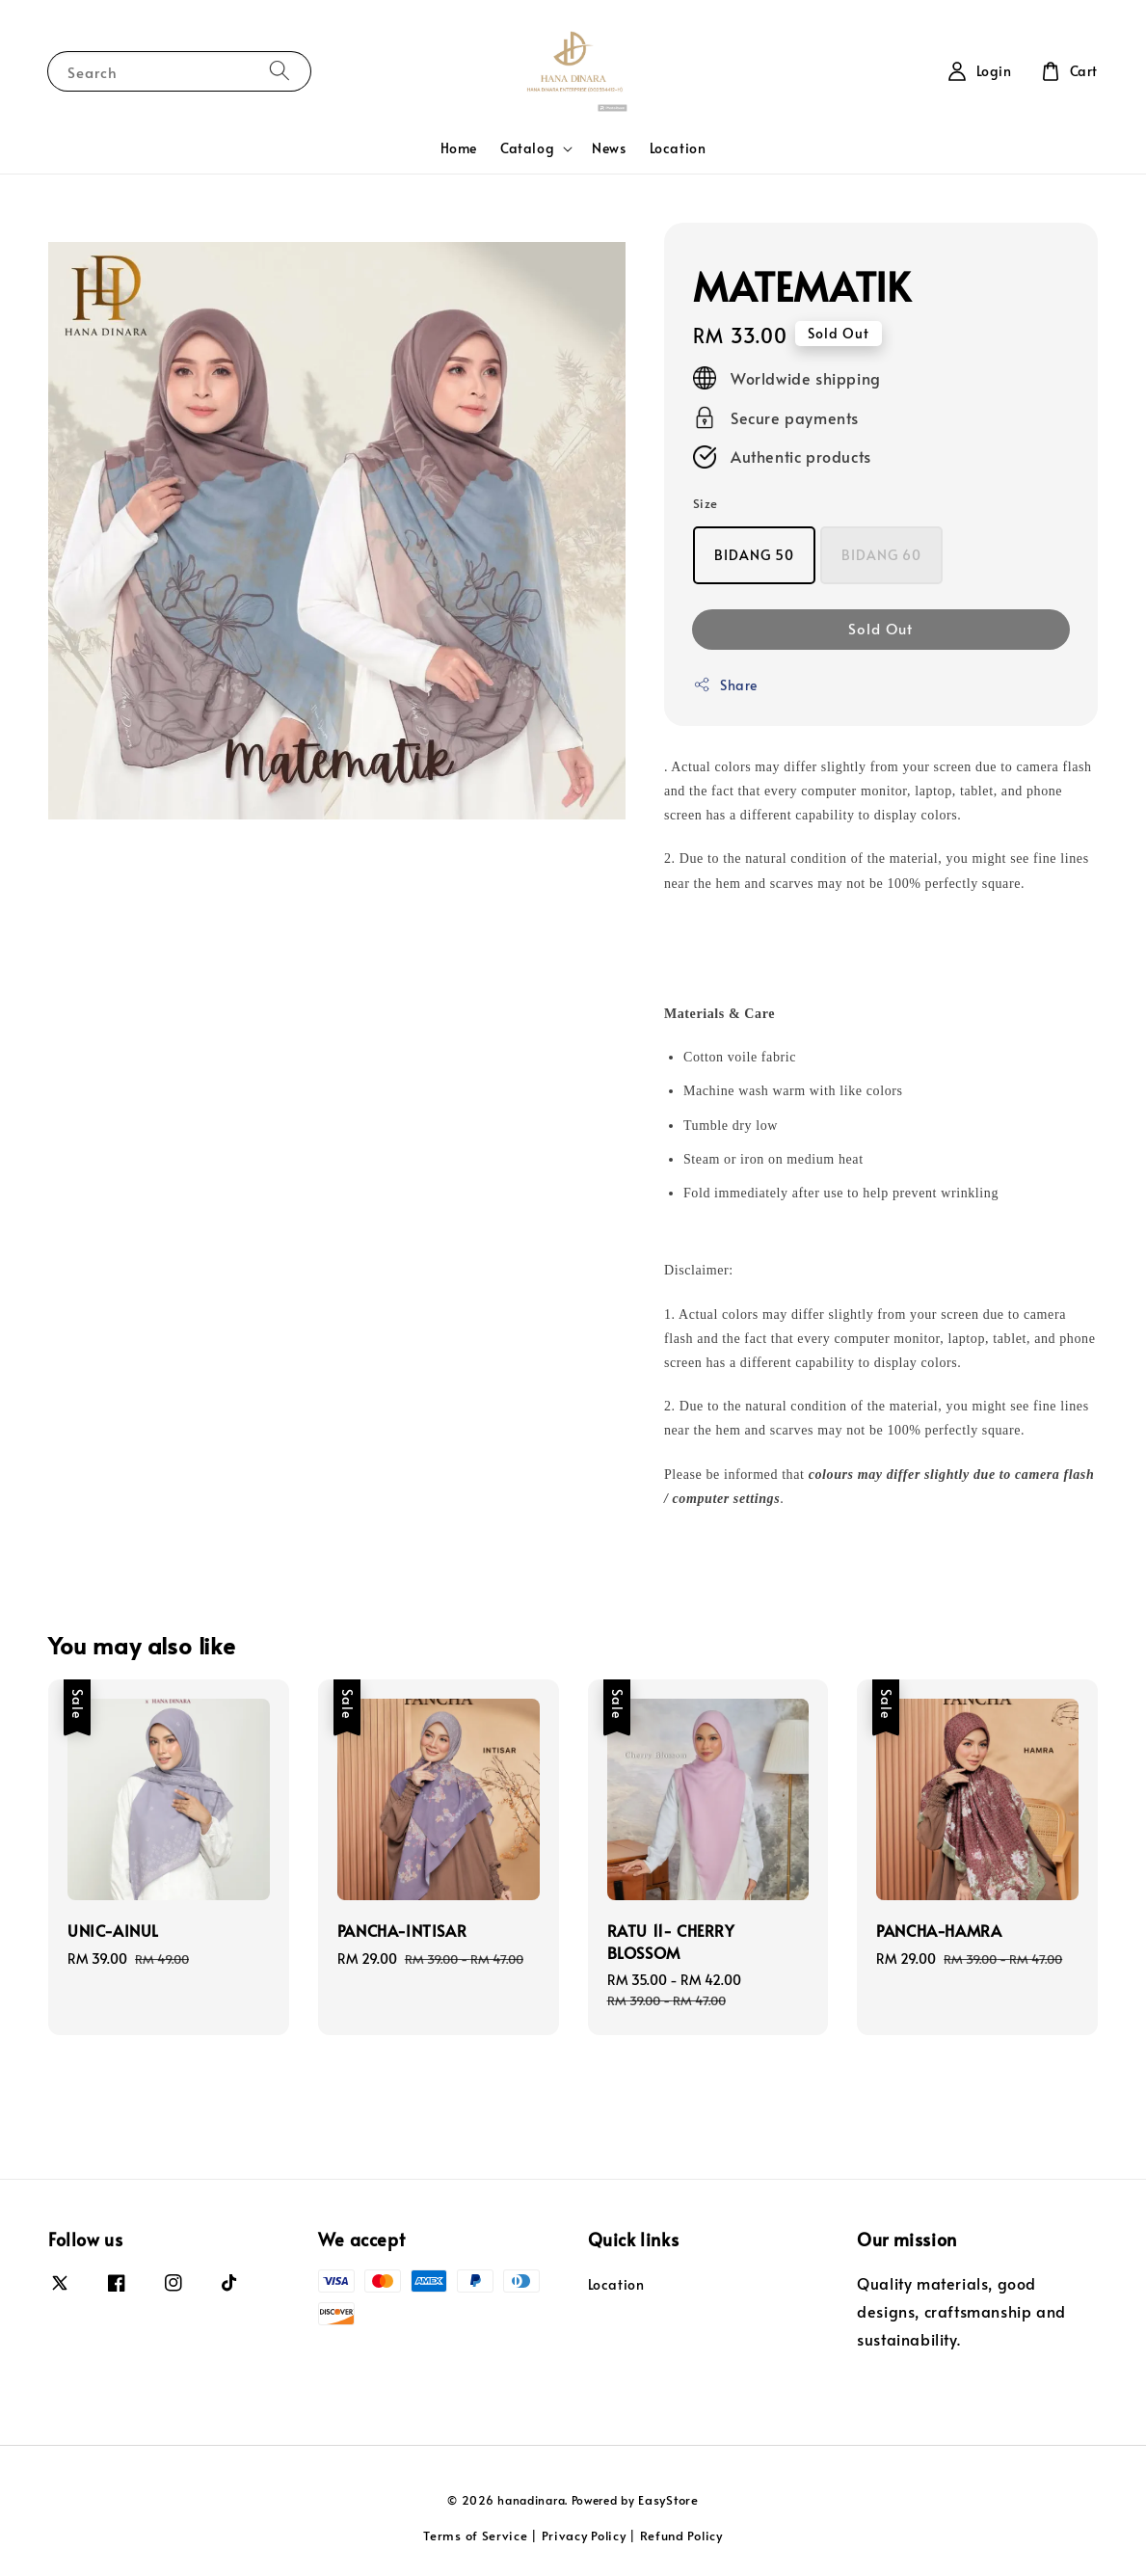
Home (458, 148)
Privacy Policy (584, 2535)
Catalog (527, 148)
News (609, 148)
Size (705, 503)
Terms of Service (475, 2535)
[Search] (279, 71)
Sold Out (880, 628)
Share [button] (725, 685)
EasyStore (668, 2500)
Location (678, 148)
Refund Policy (681, 2535)
